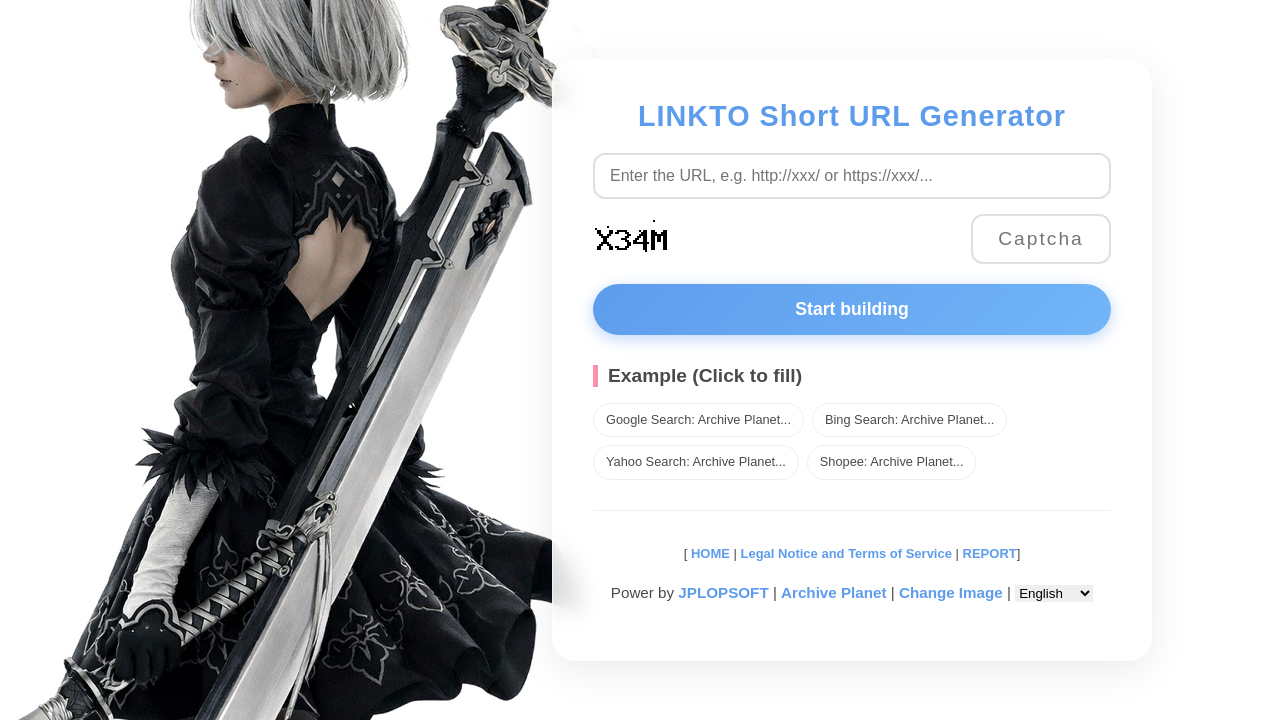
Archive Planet (834, 592)
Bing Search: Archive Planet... (909, 419)
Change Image (951, 592)
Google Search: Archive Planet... (698, 419)
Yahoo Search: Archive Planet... (696, 461)
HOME (708, 553)
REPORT (990, 553)
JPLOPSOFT (723, 592)
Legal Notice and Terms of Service (846, 553)
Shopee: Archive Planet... (892, 461)
